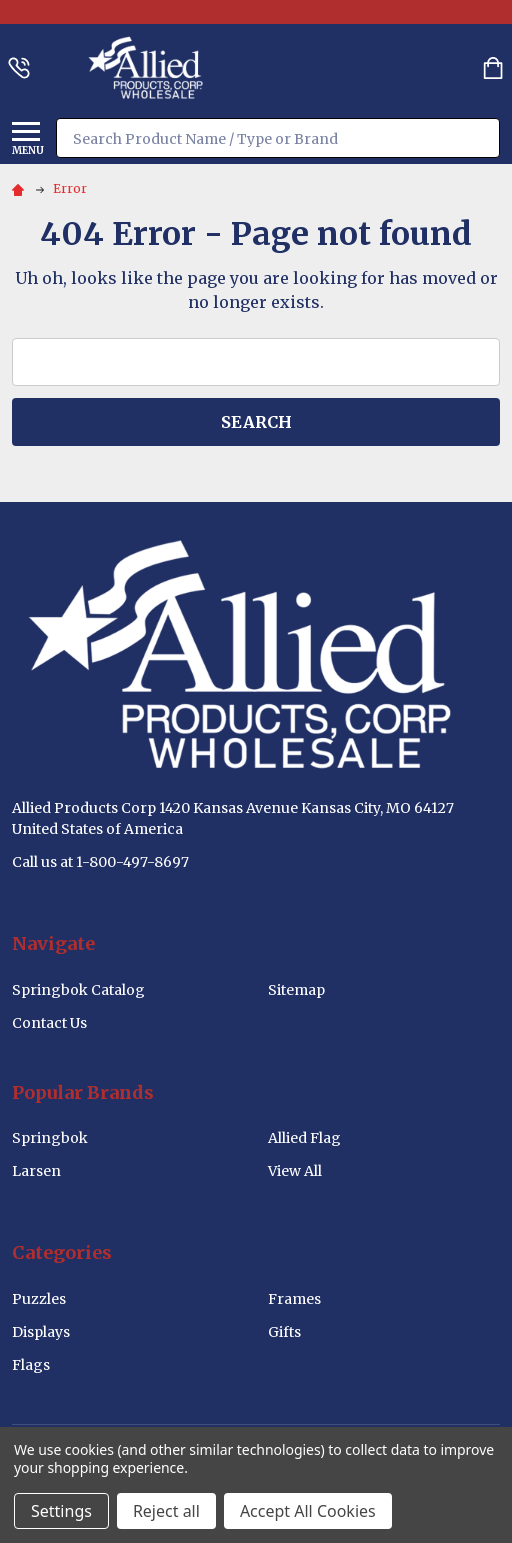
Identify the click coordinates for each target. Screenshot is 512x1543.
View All (295, 1171)
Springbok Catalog (78, 990)
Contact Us (49, 1023)
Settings (61, 1511)
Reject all (166, 1511)
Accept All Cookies (308, 1511)
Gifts (284, 1332)
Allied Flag (304, 1138)
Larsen (36, 1171)
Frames (294, 1299)
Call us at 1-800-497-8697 (100, 862)
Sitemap (296, 990)
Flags (31, 1365)
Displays (41, 1332)
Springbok (50, 1138)
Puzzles (39, 1299)
